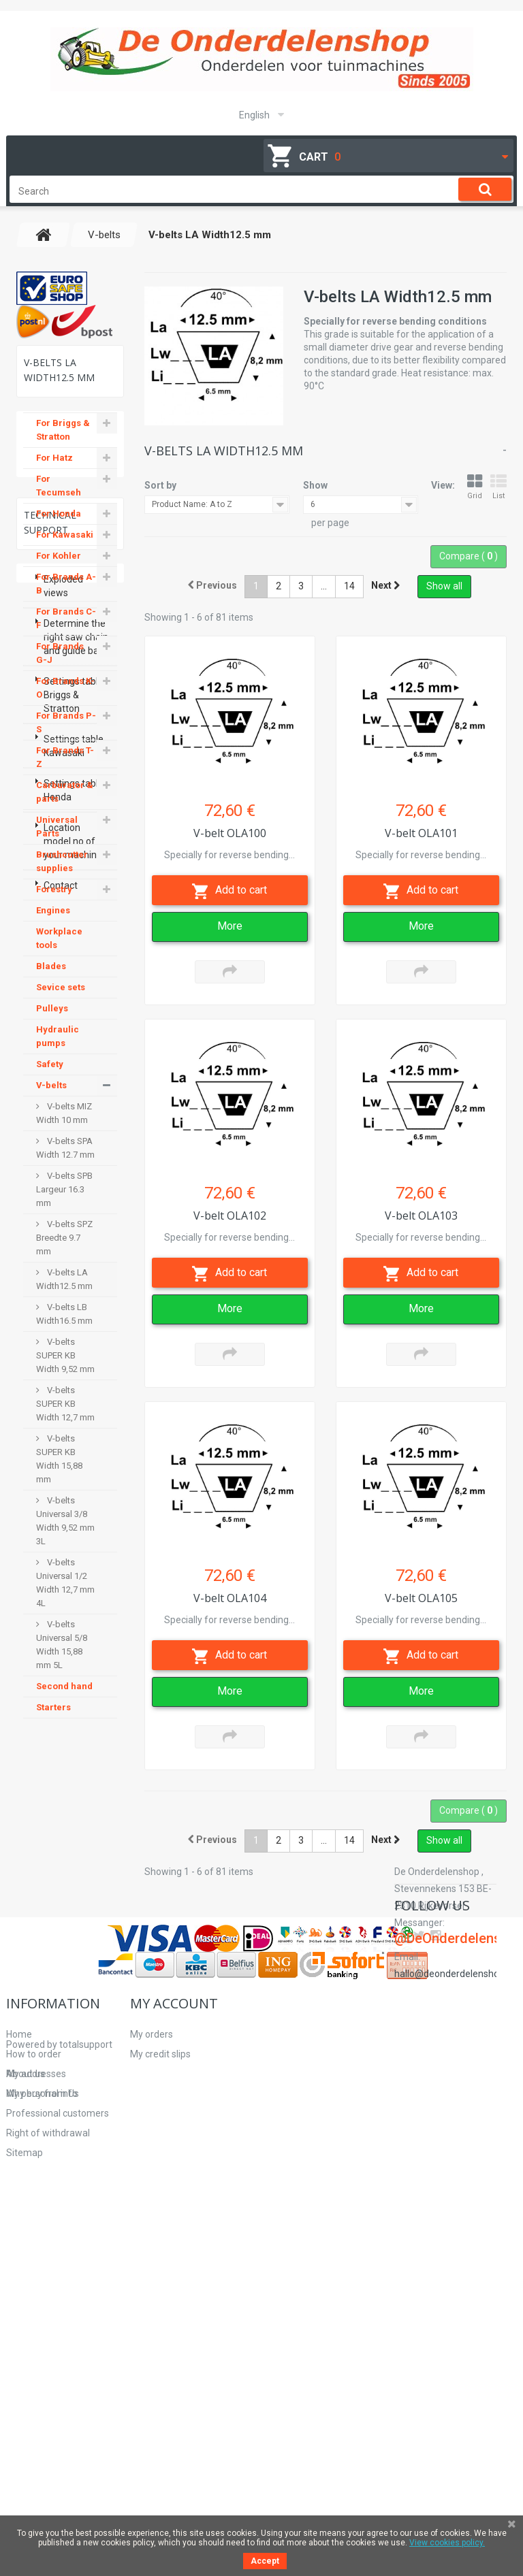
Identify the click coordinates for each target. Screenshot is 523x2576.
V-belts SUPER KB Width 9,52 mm (65, 1367)
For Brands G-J (60, 665)
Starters (53, 1719)
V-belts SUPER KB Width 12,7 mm (65, 1416)
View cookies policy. (447, 2542)
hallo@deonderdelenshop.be (456, 2420)
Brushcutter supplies (62, 873)
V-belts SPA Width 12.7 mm (65, 1160)
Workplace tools (59, 950)
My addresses (160, 2392)
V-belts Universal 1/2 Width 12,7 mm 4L (65, 1594)
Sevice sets (60, 999)
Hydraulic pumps (57, 1048)
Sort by (160, 485)
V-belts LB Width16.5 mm (64, 1326)
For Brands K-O (65, 700)
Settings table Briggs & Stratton (74, 1970)
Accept (265, 2561)
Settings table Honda (74, 2065)
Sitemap (24, 2471)
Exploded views (63, 1860)
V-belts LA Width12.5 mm (64, 1291)
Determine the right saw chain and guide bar (76, 1912)
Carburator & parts (64, 804)
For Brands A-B (66, 596)
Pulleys (52, 1020)
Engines (53, 922)
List (498, 487)
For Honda (58, 526)
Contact (61, 2160)
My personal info (166, 2412)
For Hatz (54, 470)
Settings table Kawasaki (74, 2020)
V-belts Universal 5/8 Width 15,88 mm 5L (61, 1656)
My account (174, 2322)
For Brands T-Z (65, 769)
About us (25, 2392)
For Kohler (58, 568)
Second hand (64, 1698)
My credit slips (160, 2373)
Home (19, 2353)
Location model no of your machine (73, 2116)
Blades (51, 978)
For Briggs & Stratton (63, 442)
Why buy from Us (42, 2412)
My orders (151, 2353)
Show (315, 485)
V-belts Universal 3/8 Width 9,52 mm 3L (65, 1533)
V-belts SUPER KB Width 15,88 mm (59, 1471)
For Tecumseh (58, 498)
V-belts (51, 1097)
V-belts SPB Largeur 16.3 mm (64, 1201)
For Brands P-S (66, 735)
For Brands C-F (66, 630)
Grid (474, 487)
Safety (49, 1076)
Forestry (54, 901)
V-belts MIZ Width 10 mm (64, 1125)
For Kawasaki (64, 547)
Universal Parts (57, 839)
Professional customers (57, 2432)
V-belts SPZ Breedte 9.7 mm (64, 1250)
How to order (33, 2373)
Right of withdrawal (48, 2452)
